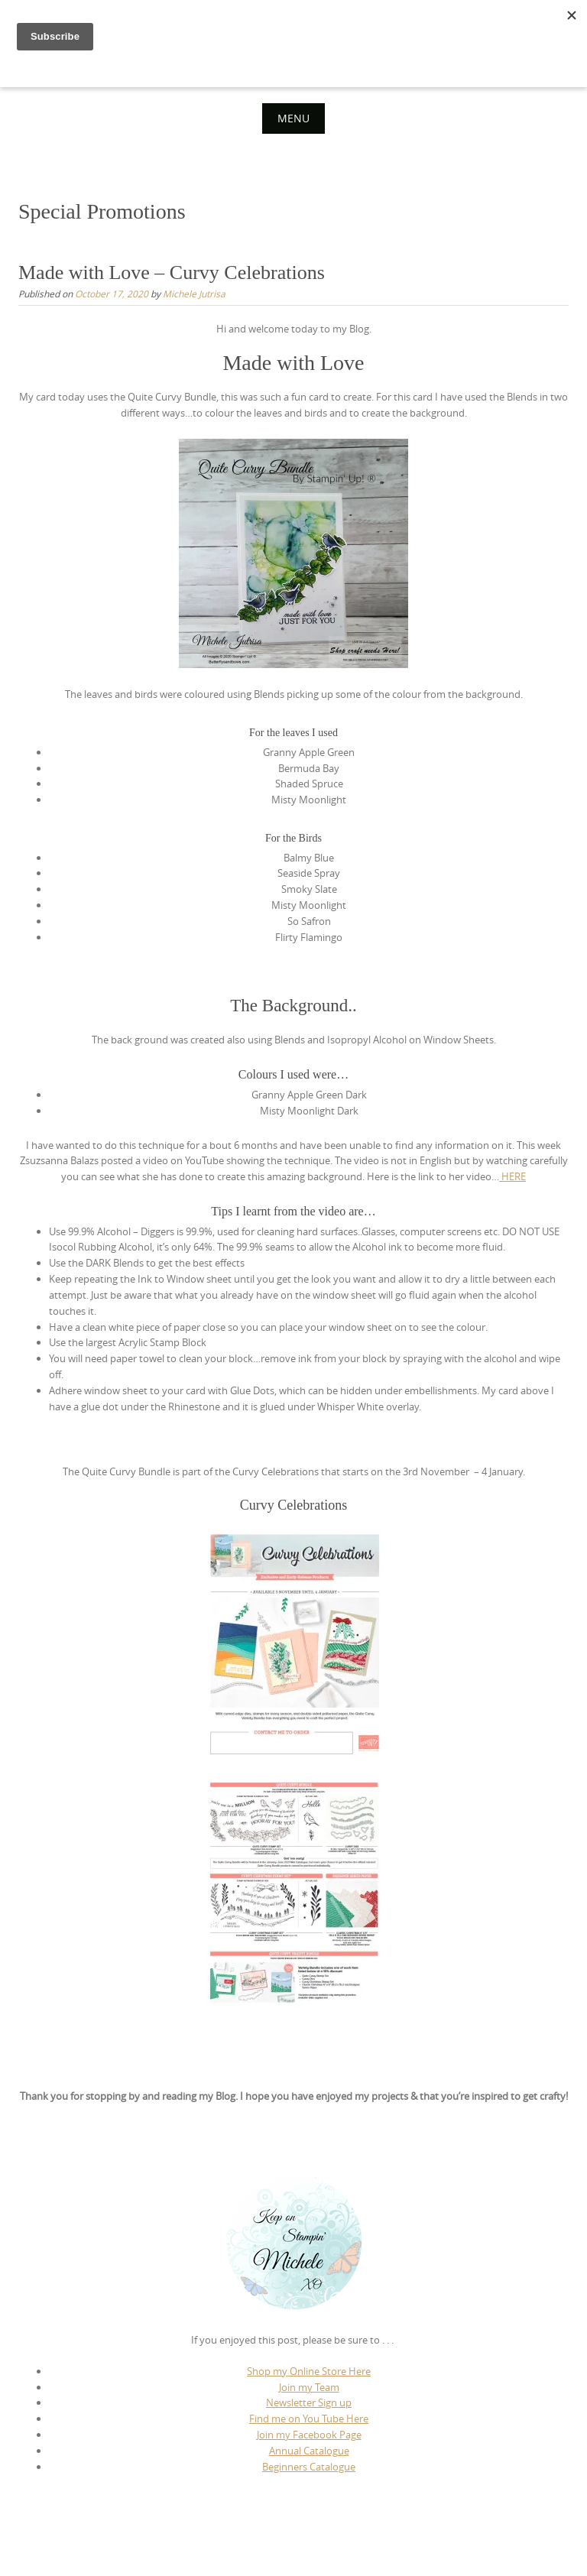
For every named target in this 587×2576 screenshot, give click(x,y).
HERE (512, 1176)
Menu (293, 118)
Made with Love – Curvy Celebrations (171, 272)
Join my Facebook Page (309, 2434)
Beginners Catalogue (308, 2467)
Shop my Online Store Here (309, 2371)
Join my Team (309, 2387)
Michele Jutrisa (194, 293)
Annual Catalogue (309, 2451)
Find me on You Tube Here (308, 2418)
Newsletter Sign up (309, 2402)
